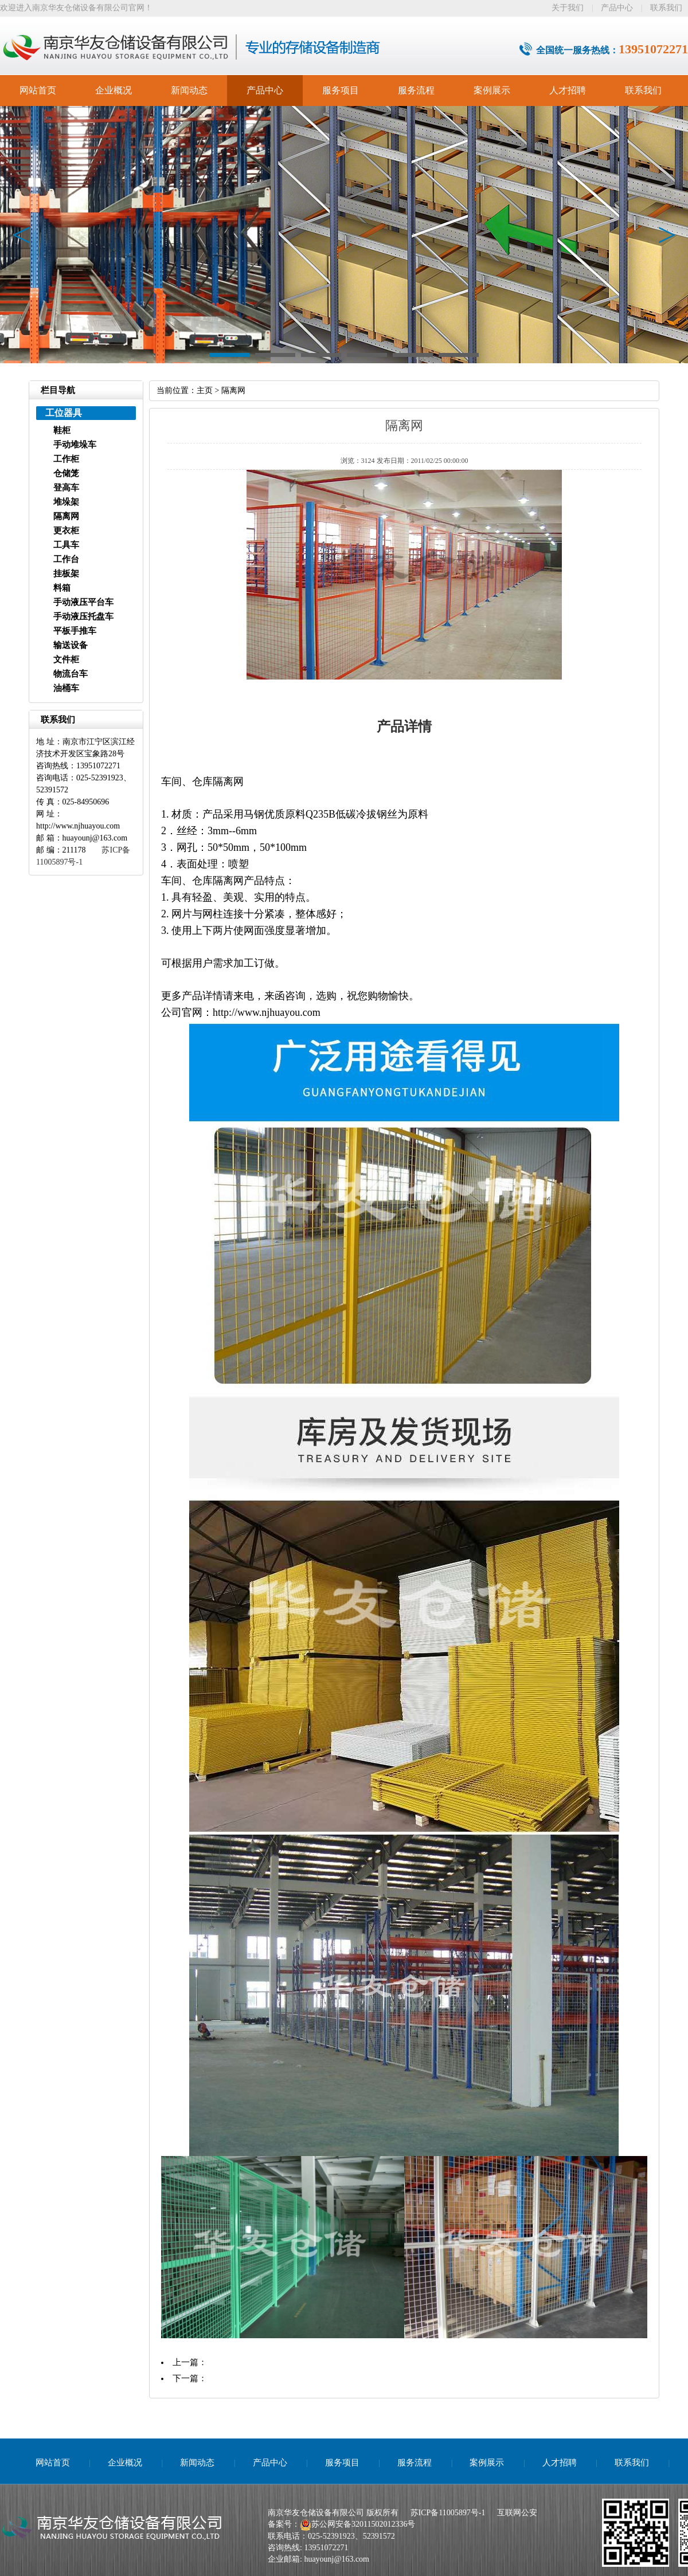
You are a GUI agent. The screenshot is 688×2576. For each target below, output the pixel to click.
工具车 (66, 544)
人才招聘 (567, 90)
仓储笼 (66, 473)
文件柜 (66, 659)
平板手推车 (74, 630)
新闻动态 (189, 90)
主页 (205, 390)
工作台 (66, 559)
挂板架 (66, 573)
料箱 (62, 587)
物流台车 (70, 673)
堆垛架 (66, 501)
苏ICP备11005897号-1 (448, 2512)
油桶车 (66, 688)
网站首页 (37, 90)
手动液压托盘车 (83, 616)
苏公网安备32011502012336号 (363, 2524)
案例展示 (492, 90)
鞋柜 (62, 430)
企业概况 (113, 90)
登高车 (66, 487)
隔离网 (66, 516)
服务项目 (340, 90)
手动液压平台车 (83, 602)
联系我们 (666, 7)
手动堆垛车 (74, 444)
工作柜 (66, 459)
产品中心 (617, 7)
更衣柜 (66, 530)
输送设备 (70, 645)
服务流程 (416, 90)
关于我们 (568, 7)
